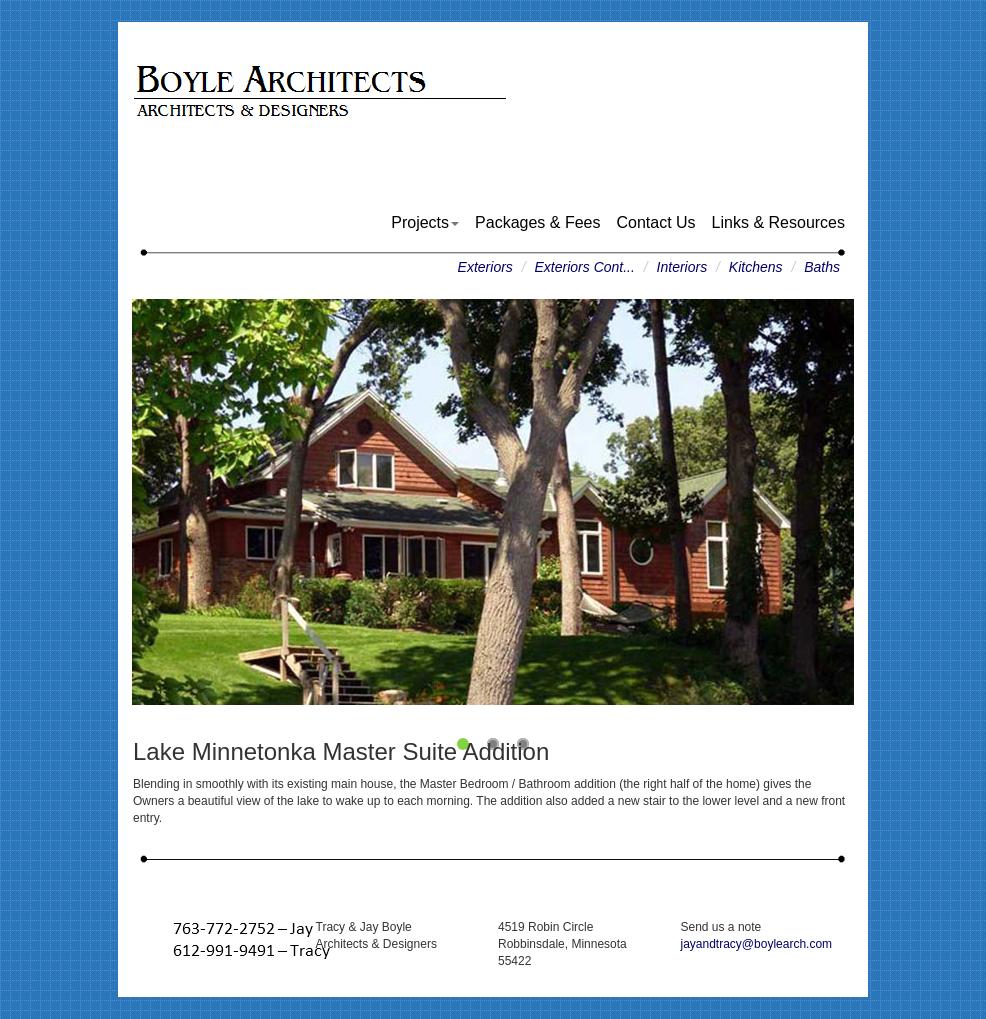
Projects (425, 222)
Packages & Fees (537, 222)
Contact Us (655, 222)
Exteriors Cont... (585, 267)
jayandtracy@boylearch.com (757, 944)
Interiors (682, 267)
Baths (822, 267)
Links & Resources (778, 222)
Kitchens (756, 267)
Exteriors (485, 267)
